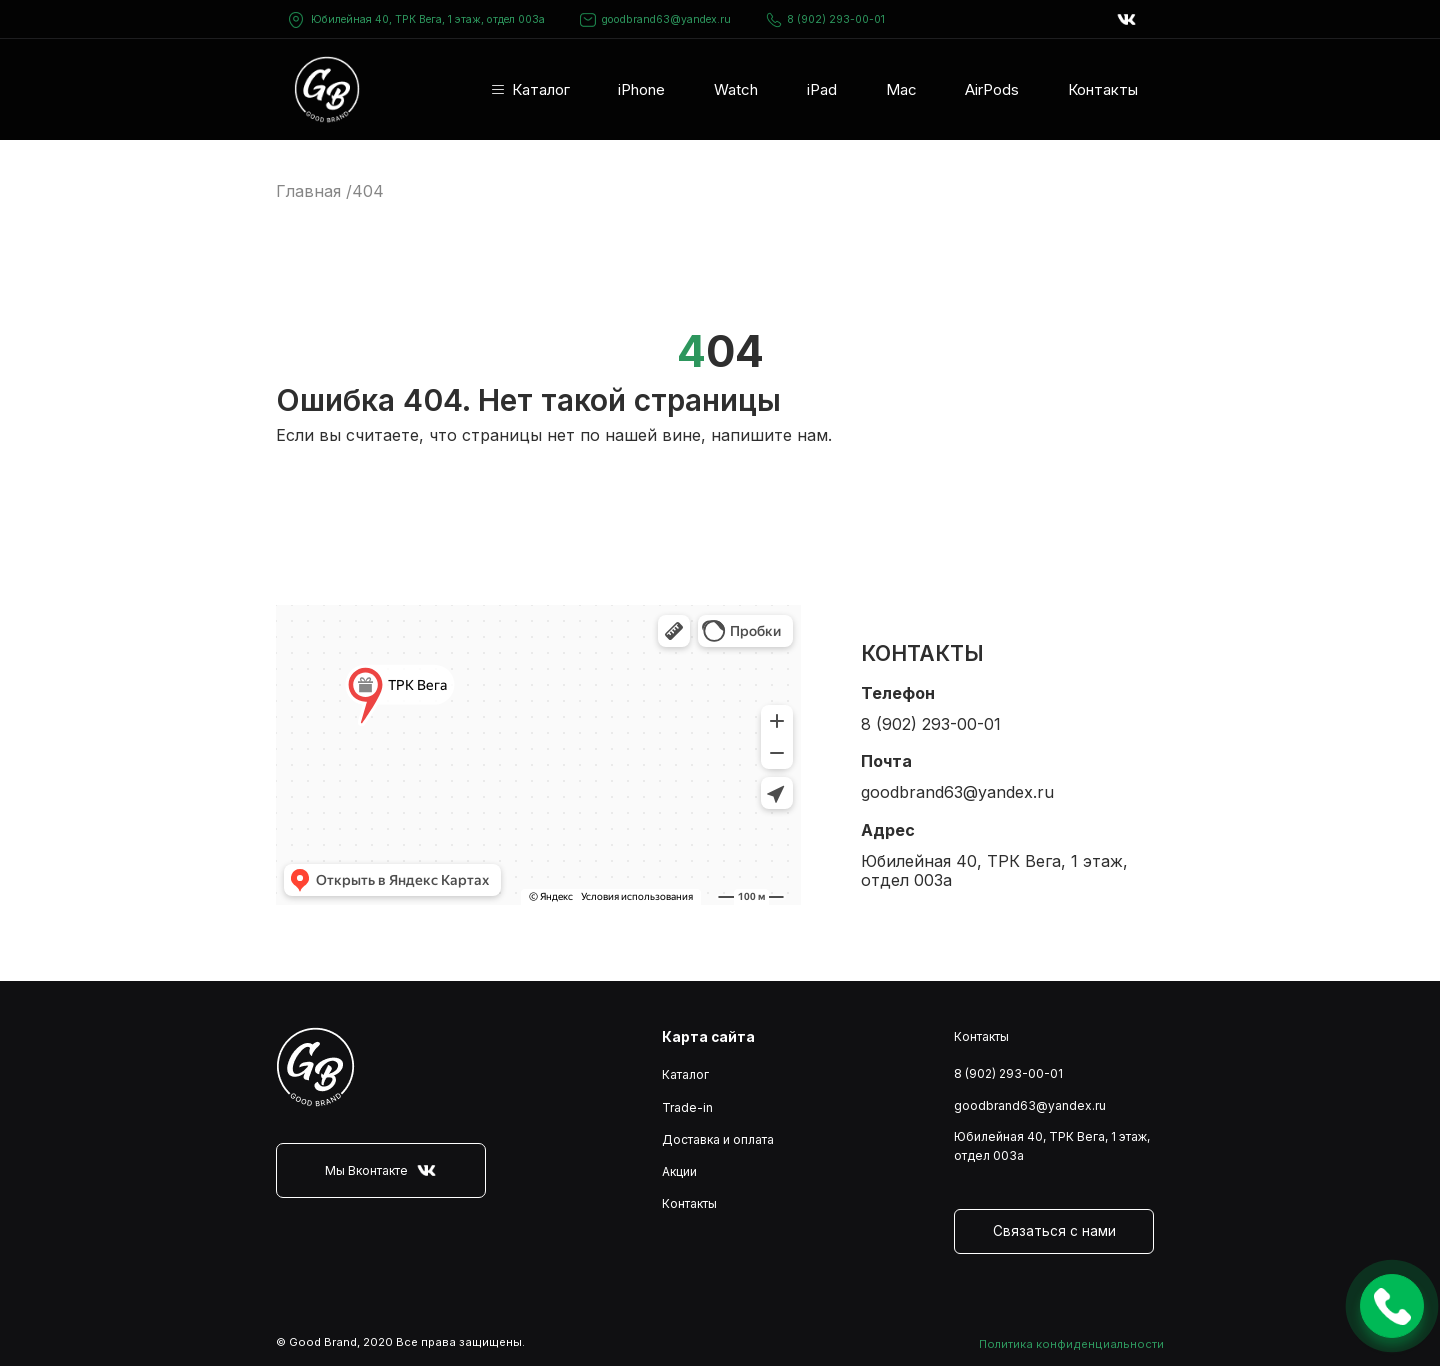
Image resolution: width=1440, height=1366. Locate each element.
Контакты (1103, 89)
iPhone (641, 89)
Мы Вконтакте (381, 1170)
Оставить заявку (1392, 1306)
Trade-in (687, 1107)
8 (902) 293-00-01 (825, 20)
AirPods (992, 89)
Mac (901, 89)
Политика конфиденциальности (1071, 1344)
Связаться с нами (1054, 1231)
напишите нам (769, 435)
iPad (822, 89)
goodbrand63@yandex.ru (655, 20)
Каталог (541, 89)
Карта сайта (708, 1037)
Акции (679, 1171)
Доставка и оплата (718, 1139)
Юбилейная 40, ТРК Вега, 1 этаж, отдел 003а (428, 19)
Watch (736, 89)
